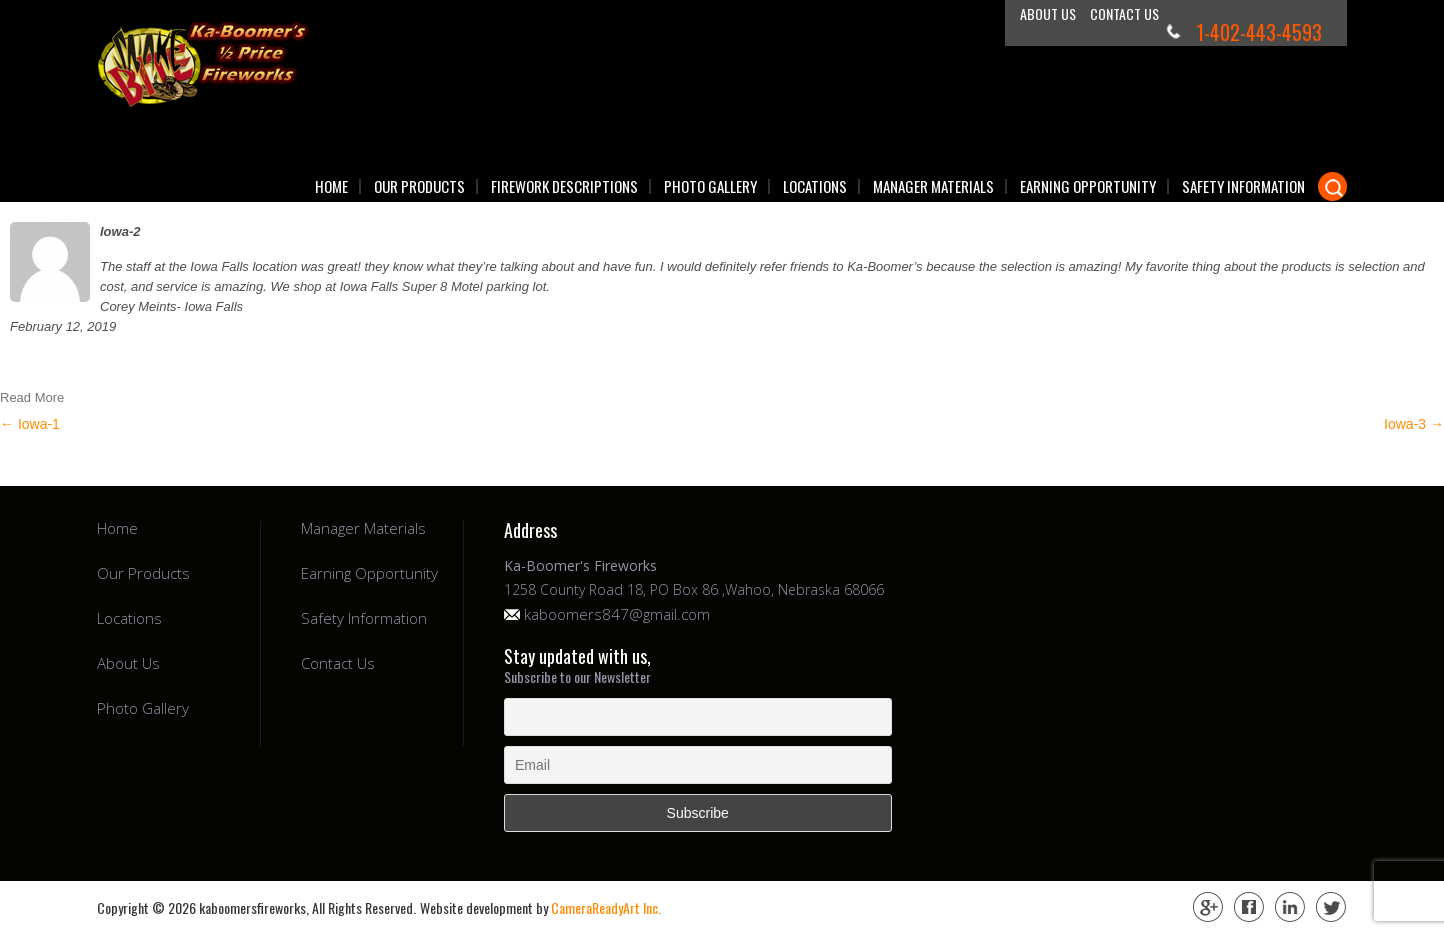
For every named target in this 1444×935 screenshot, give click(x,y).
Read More (32, 397)
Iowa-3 (1414, 424)
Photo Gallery (710, 186)
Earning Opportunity (1088, 186)
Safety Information (1243, 186)
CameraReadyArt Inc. (606, 907)
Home (331, 186)
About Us (1048, 13)
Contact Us (1124, 13)
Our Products (419, 186)
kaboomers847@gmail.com (617, 614)
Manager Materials (933, 186)
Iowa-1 (30, 424)
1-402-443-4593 (1259, 32)
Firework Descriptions (564, 186)
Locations (815, 186)
